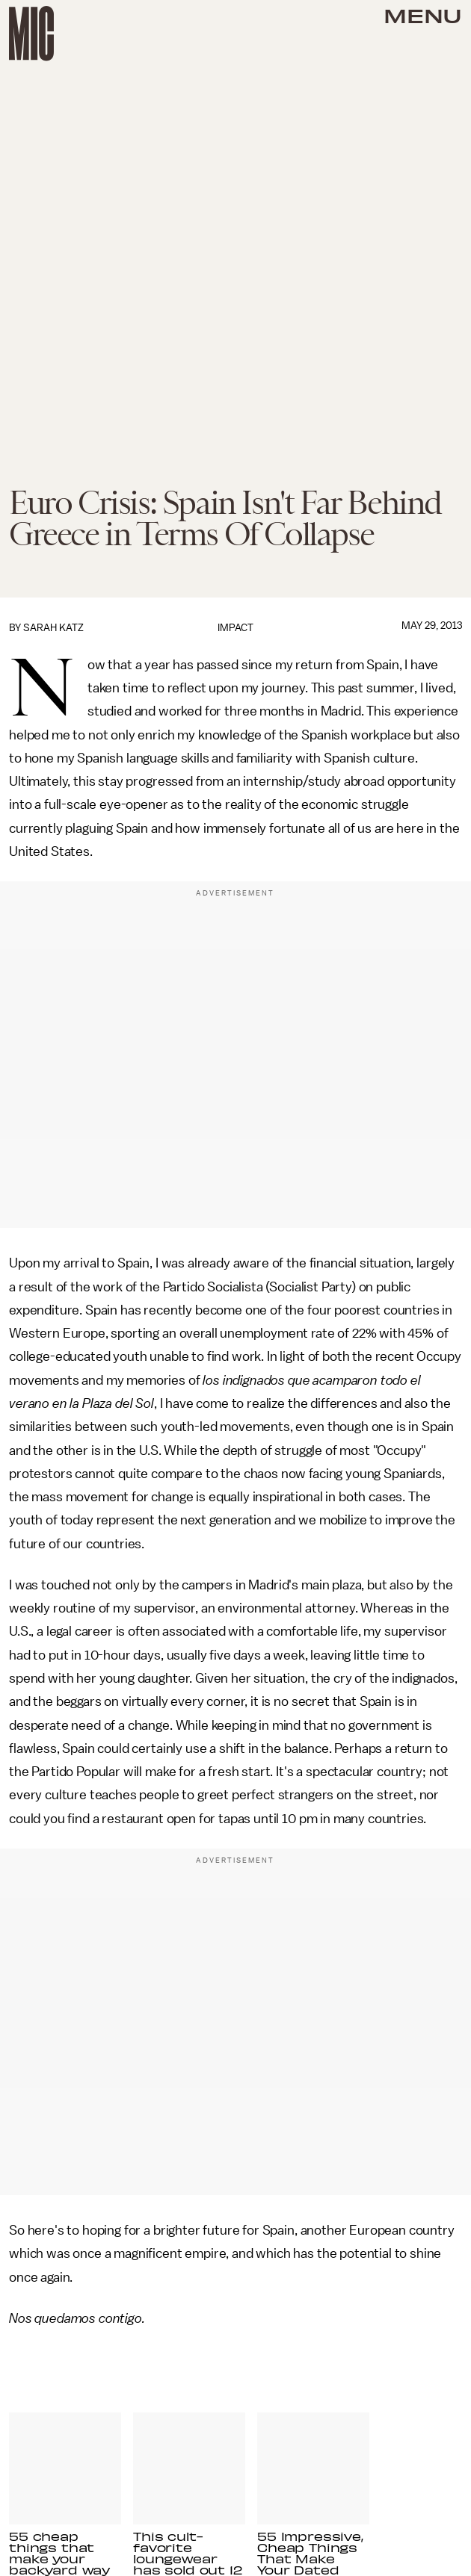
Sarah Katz (53, 627)
